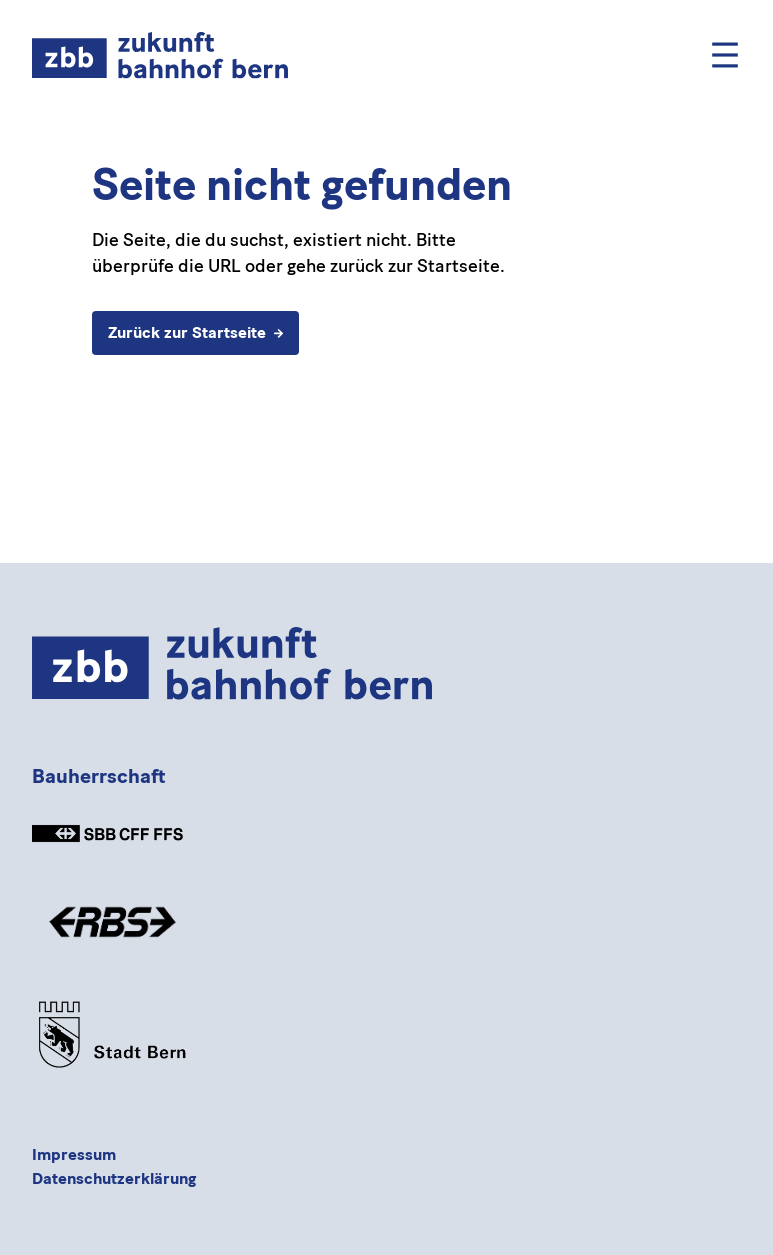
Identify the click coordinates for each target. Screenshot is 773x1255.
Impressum (74, 1154)
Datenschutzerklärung (114, 1178)
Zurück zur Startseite (195, 332)
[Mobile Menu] (725, 55)
